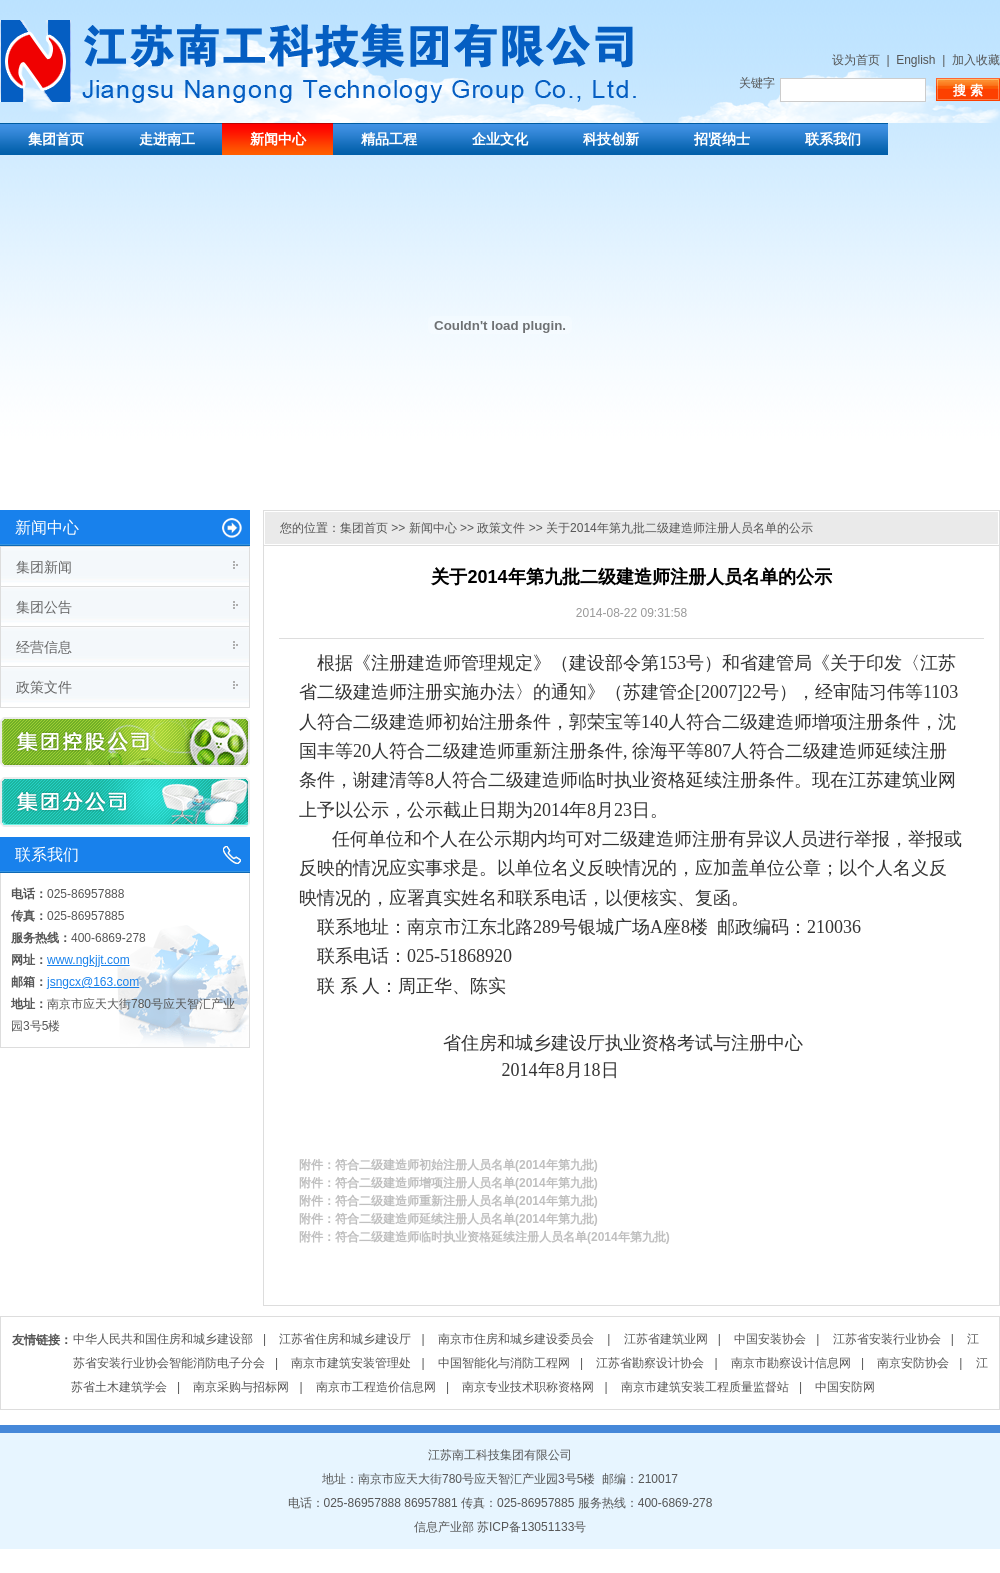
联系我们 (833, 139)
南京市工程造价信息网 (376, 1387)
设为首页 (856, 60)
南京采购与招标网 (241, 1387)
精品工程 (389, 139)
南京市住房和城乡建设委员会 (517, 1339)
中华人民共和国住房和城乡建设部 (163, 1339)
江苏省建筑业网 (666, 1339)
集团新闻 (44, 567)
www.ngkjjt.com (88, 960)
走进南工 (167, 139)
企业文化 (500, 139)
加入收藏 (976, 60)
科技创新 (611, 139)
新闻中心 (278, 139)
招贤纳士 (722, 139)
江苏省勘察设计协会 (650, 1363)
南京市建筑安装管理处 (351, 1363)
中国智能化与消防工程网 (504, 1363)
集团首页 (56, 139)
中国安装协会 (770, 1339)
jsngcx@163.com (93, 982)
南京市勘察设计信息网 (791, 1363)
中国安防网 (845, 1387)
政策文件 (44, 687)
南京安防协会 (913, 1363)
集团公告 (44, 607)
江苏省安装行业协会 (887, 1339)
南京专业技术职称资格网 (528, 1387)
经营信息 (44, 647)
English (915, 60)
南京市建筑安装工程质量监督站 (705, 1387)
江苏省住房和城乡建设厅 (345, 1339)
